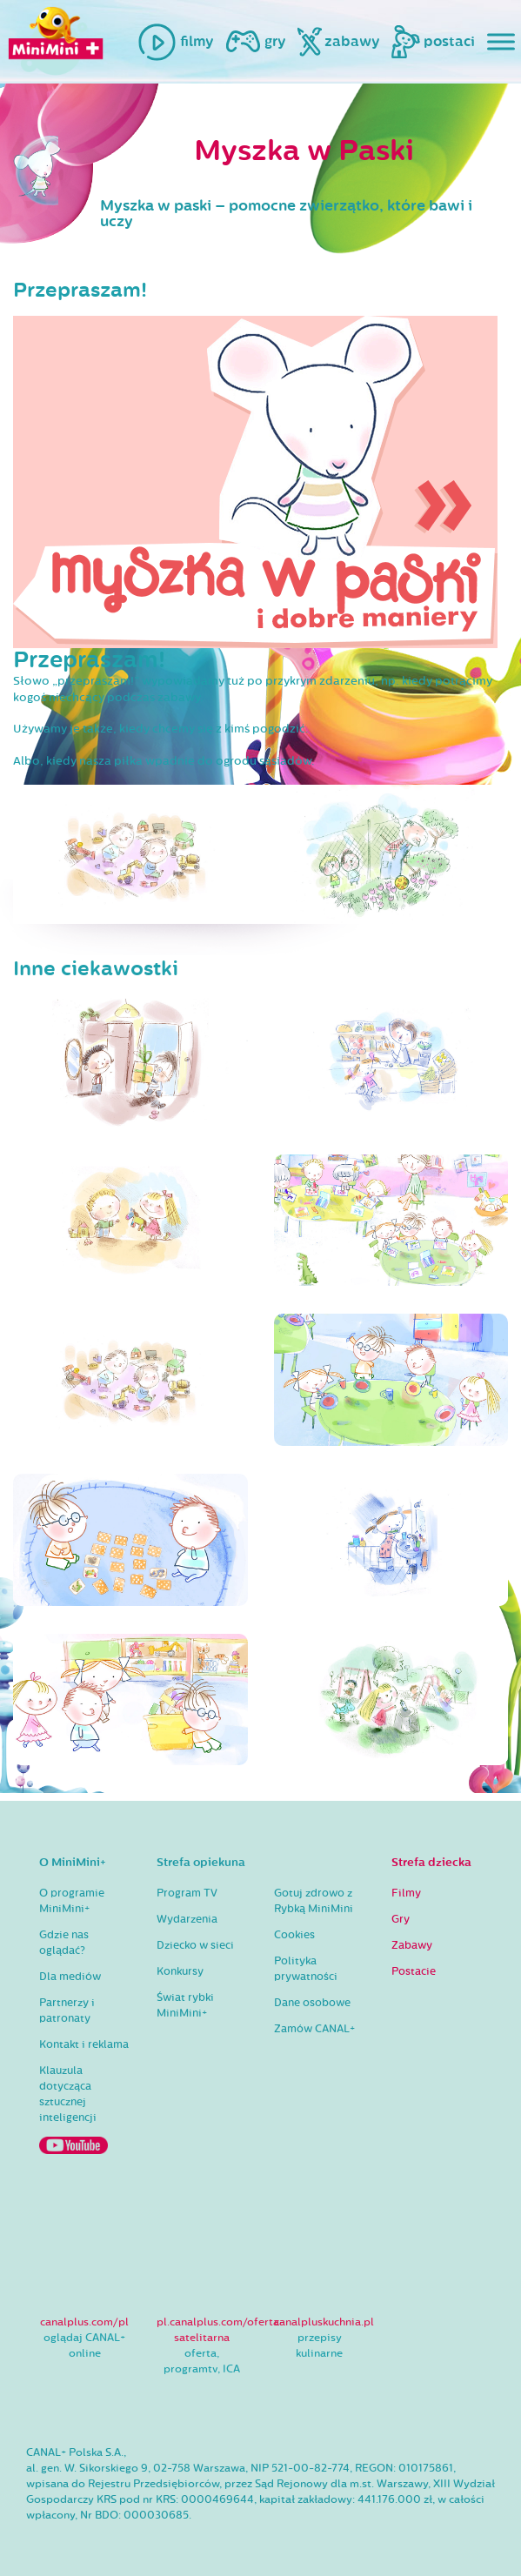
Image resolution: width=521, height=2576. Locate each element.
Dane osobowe (312, 2002)
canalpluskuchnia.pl (324, 2322)
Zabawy (411, 1945)
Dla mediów (70, 1976)
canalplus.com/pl (84, 2322)
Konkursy (180, 1971)
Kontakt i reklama (84, 2044)
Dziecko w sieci (195, 1945)
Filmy (406, 1893)
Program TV (187, 1893)
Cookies (294, 1935)
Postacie (413, 1971)
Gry (400, 1919)
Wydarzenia (187, 1919)
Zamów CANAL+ (314, 2029)
